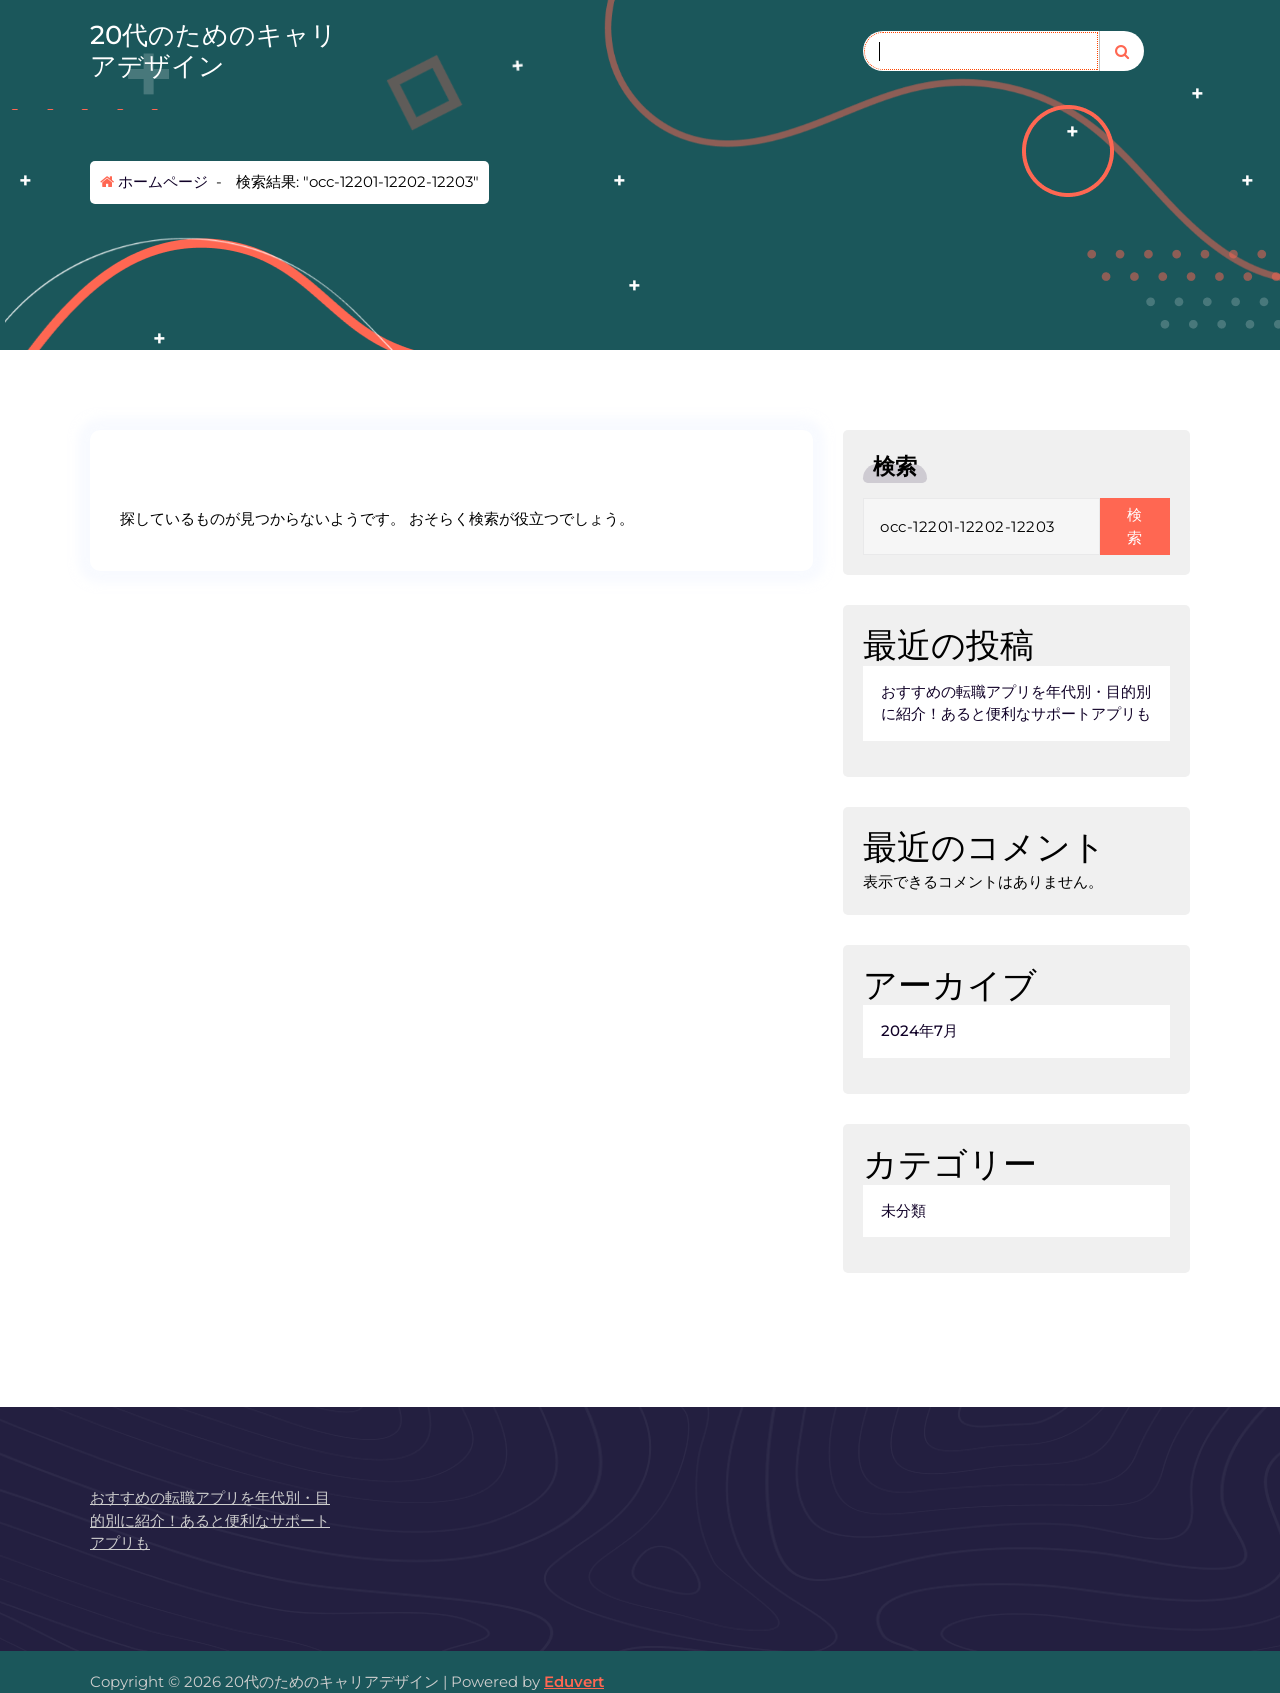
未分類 (903, 1210)
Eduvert (574, 1681)
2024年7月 (919, 1030)
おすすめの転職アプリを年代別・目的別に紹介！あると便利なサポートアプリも (1016, 703)
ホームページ (154, 181)
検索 (895, 466)
